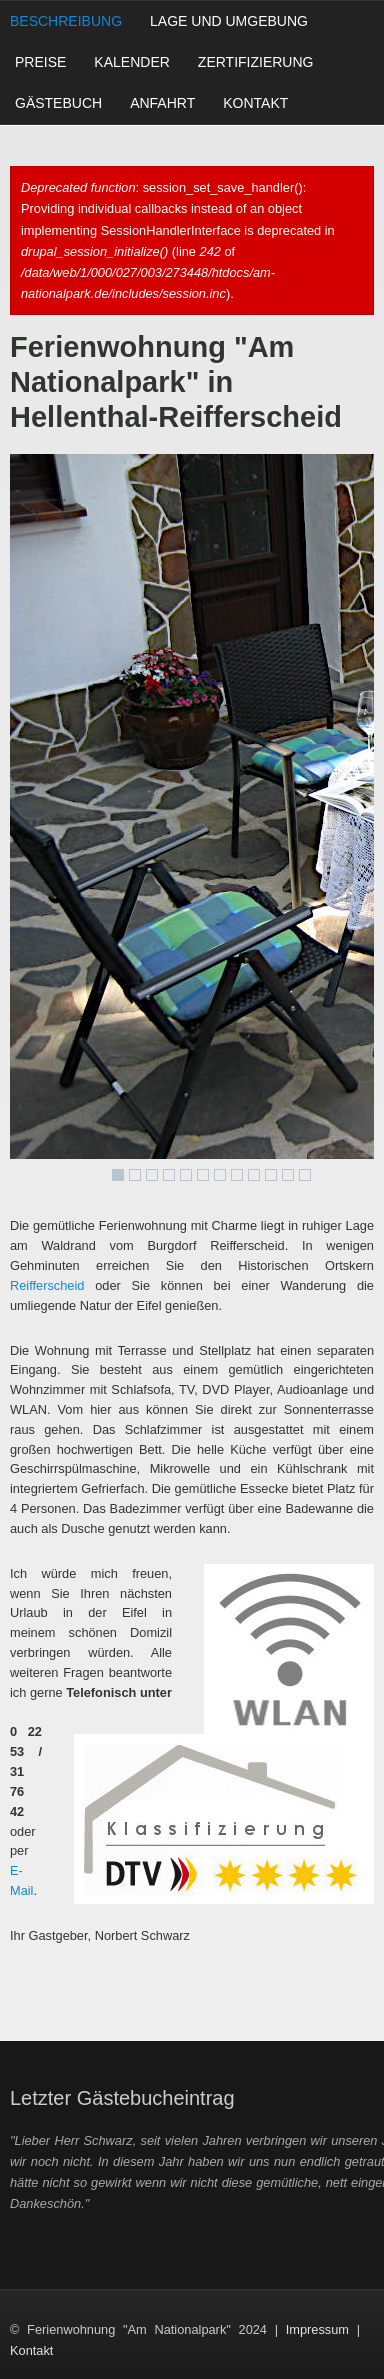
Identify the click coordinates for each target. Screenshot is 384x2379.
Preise (40, 62)
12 (305, 1175)
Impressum (317, 2329)
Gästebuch (58, 103)
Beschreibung (66, 21)
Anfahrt (162, 103)
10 (271, 1175)
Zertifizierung (256, 62)
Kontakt (255, 103)
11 (288, 1175)
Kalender (131, 62)
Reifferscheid (47, 1285)
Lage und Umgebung (229, 21)
